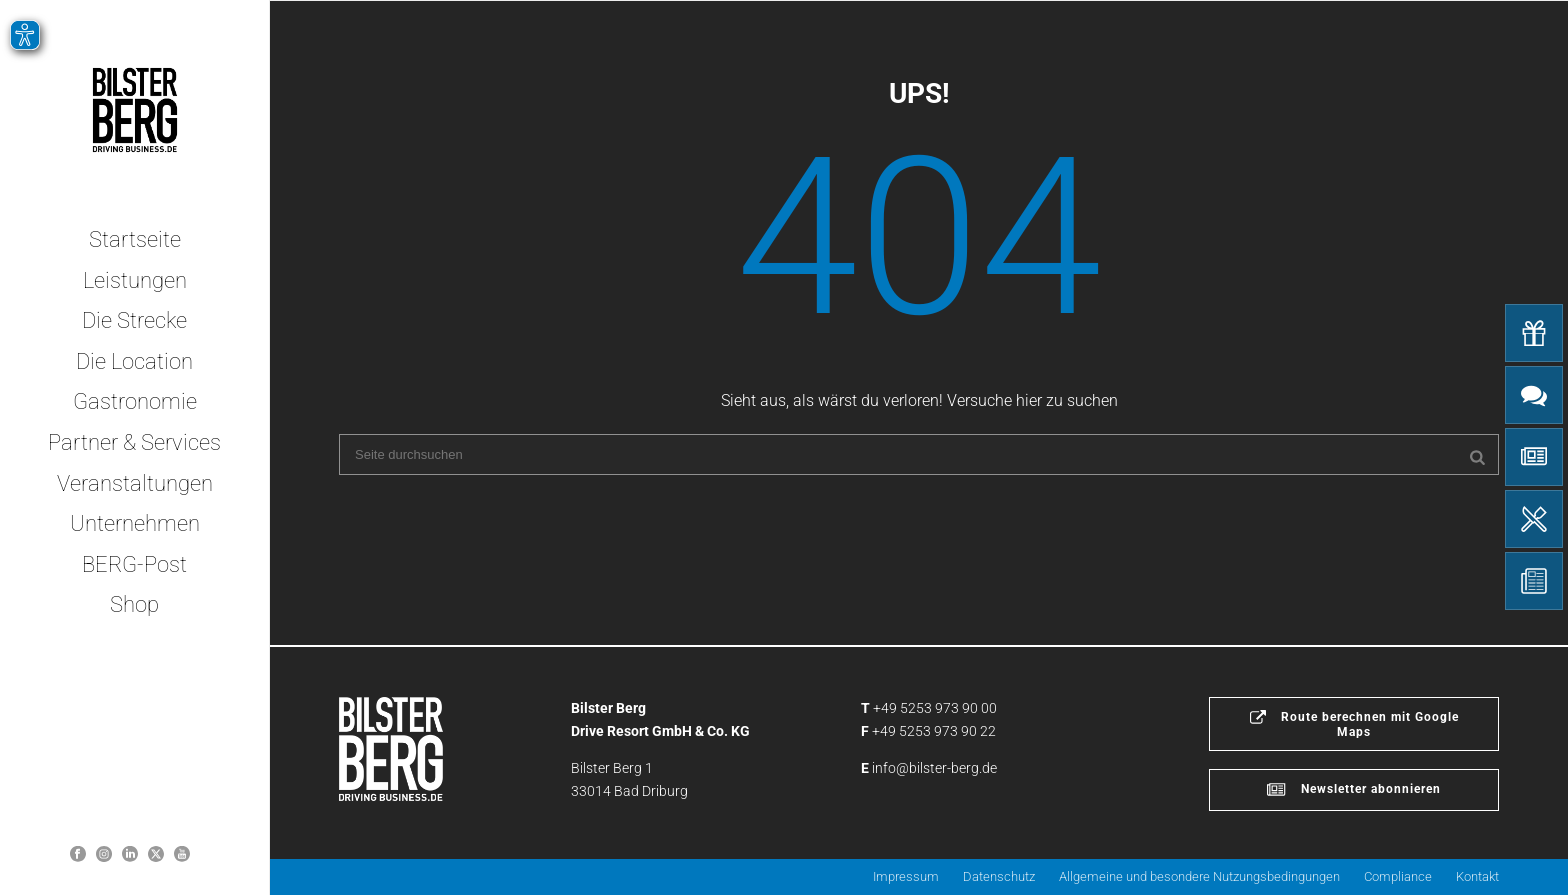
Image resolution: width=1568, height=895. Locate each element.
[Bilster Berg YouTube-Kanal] (182, 853)
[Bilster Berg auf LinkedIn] (130, 853)
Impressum (906, 876)
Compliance (1398, 876)
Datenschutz (999, 876)
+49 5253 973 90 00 (935, 708)
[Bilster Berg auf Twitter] (156, 853)
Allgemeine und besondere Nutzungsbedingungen (1199, 876)
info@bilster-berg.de (934, 768)
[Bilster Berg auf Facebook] (78, 853)
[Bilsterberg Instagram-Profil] (104, 853)
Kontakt (1477, 876)
